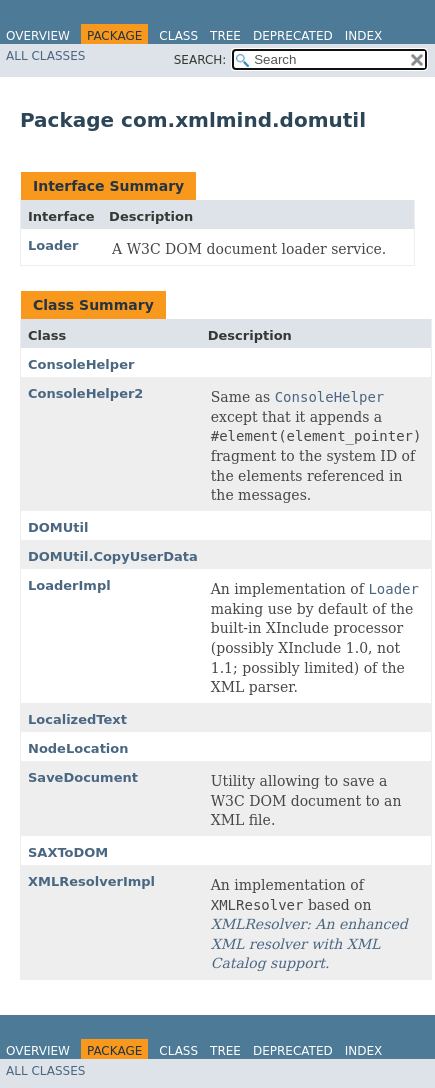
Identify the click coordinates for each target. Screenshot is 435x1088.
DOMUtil (58, 527)
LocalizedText (77, 719)
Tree (225, 36)
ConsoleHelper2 (85, 393)
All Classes (45, 56)
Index (364, 36)
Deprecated (293, 36)
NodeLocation (78, 748)
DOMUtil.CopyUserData (113, 556)
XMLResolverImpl (91, 881)
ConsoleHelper (81, 364)
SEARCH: (200, 60)
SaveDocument (83, 777)
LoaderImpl (69, 585)
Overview (38, 36)
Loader (53, 245)
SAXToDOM (68, 852)
